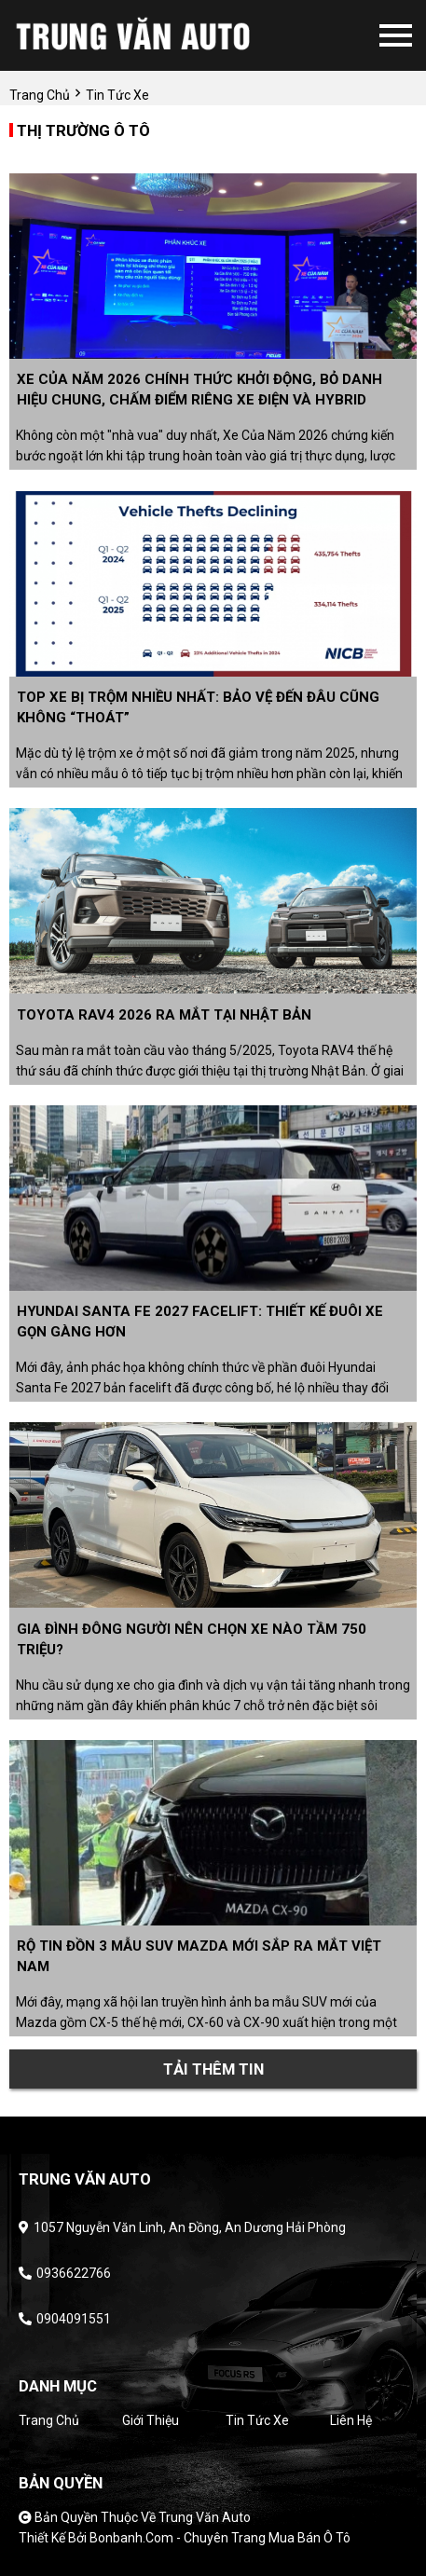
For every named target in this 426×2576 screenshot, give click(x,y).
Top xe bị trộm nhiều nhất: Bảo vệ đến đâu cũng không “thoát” (198, 707)
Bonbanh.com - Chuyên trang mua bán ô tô (219, 2537)
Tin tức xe (257, 2420)
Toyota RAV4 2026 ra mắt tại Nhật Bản (164, 1015)
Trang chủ (49, 2420)
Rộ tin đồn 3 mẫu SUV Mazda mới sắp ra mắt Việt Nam (199, 1956)
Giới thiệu (150, 2420)
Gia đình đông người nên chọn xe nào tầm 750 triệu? (191, 1639)
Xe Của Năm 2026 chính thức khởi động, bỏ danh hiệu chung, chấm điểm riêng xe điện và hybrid (199, 389)
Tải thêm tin (213, 2069)
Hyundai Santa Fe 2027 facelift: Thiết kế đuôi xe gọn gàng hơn (200, 1321)
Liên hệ (351, 2420)
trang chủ (39, 95)
